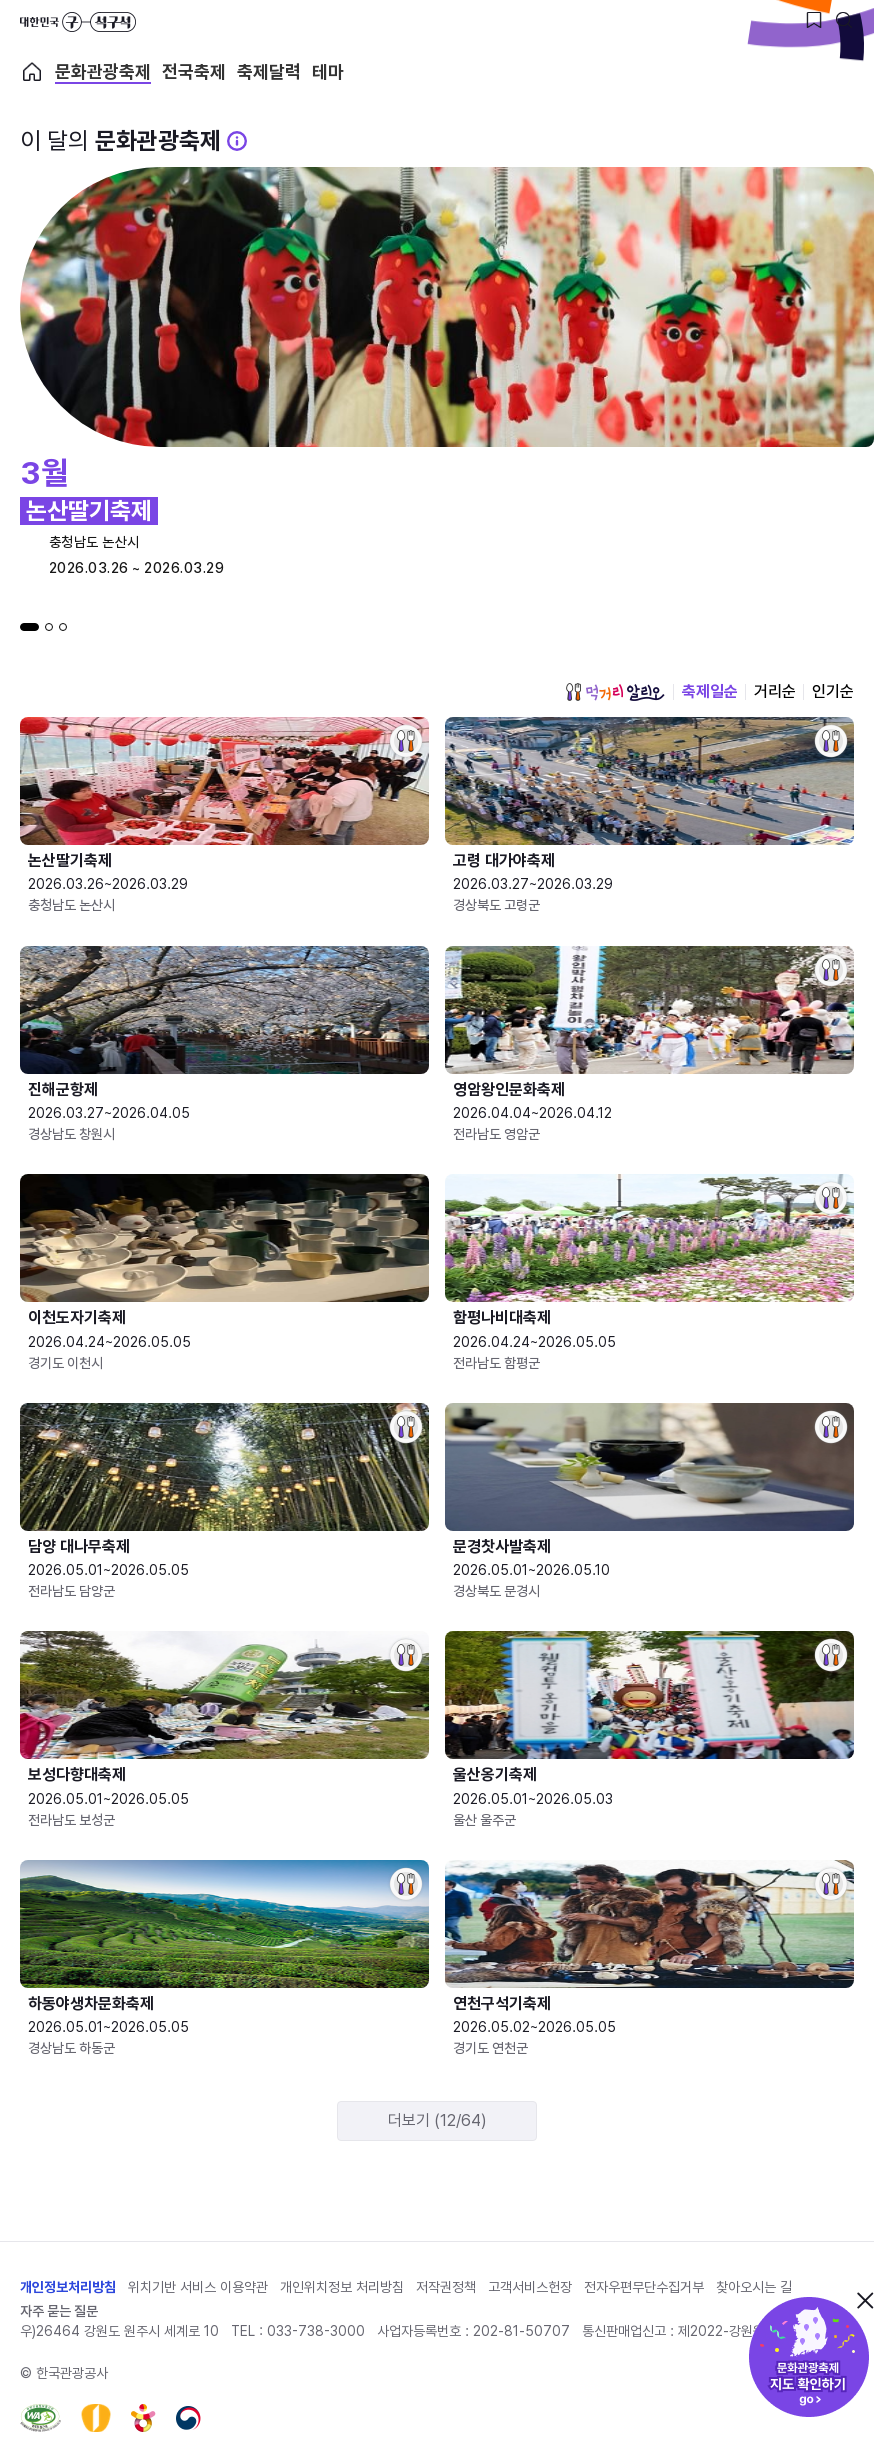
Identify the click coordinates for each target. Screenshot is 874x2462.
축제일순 (710, 691)
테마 (328, 72)
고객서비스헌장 (530, 2287)
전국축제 (194, 72)
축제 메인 (32, 72)
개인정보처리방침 (68, 2287)
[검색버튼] (844, 20)
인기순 (833, 691)
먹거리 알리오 (615, 692)
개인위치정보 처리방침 (342, 2287)
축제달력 (269, 72)
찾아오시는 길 (754, 2287)
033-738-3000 (316, 2331)
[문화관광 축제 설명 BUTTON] (237, 141)
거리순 (775, 691)
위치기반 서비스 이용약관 (198, 2287)
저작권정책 (446, 2287)
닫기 (865, 2300)
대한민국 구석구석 (78, 22)
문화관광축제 (103, 72)
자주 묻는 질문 (59, 2311)
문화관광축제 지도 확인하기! (809, 2357)
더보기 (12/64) (437, 2120)
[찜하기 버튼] (814, 20)
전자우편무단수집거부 (644, 2287)
